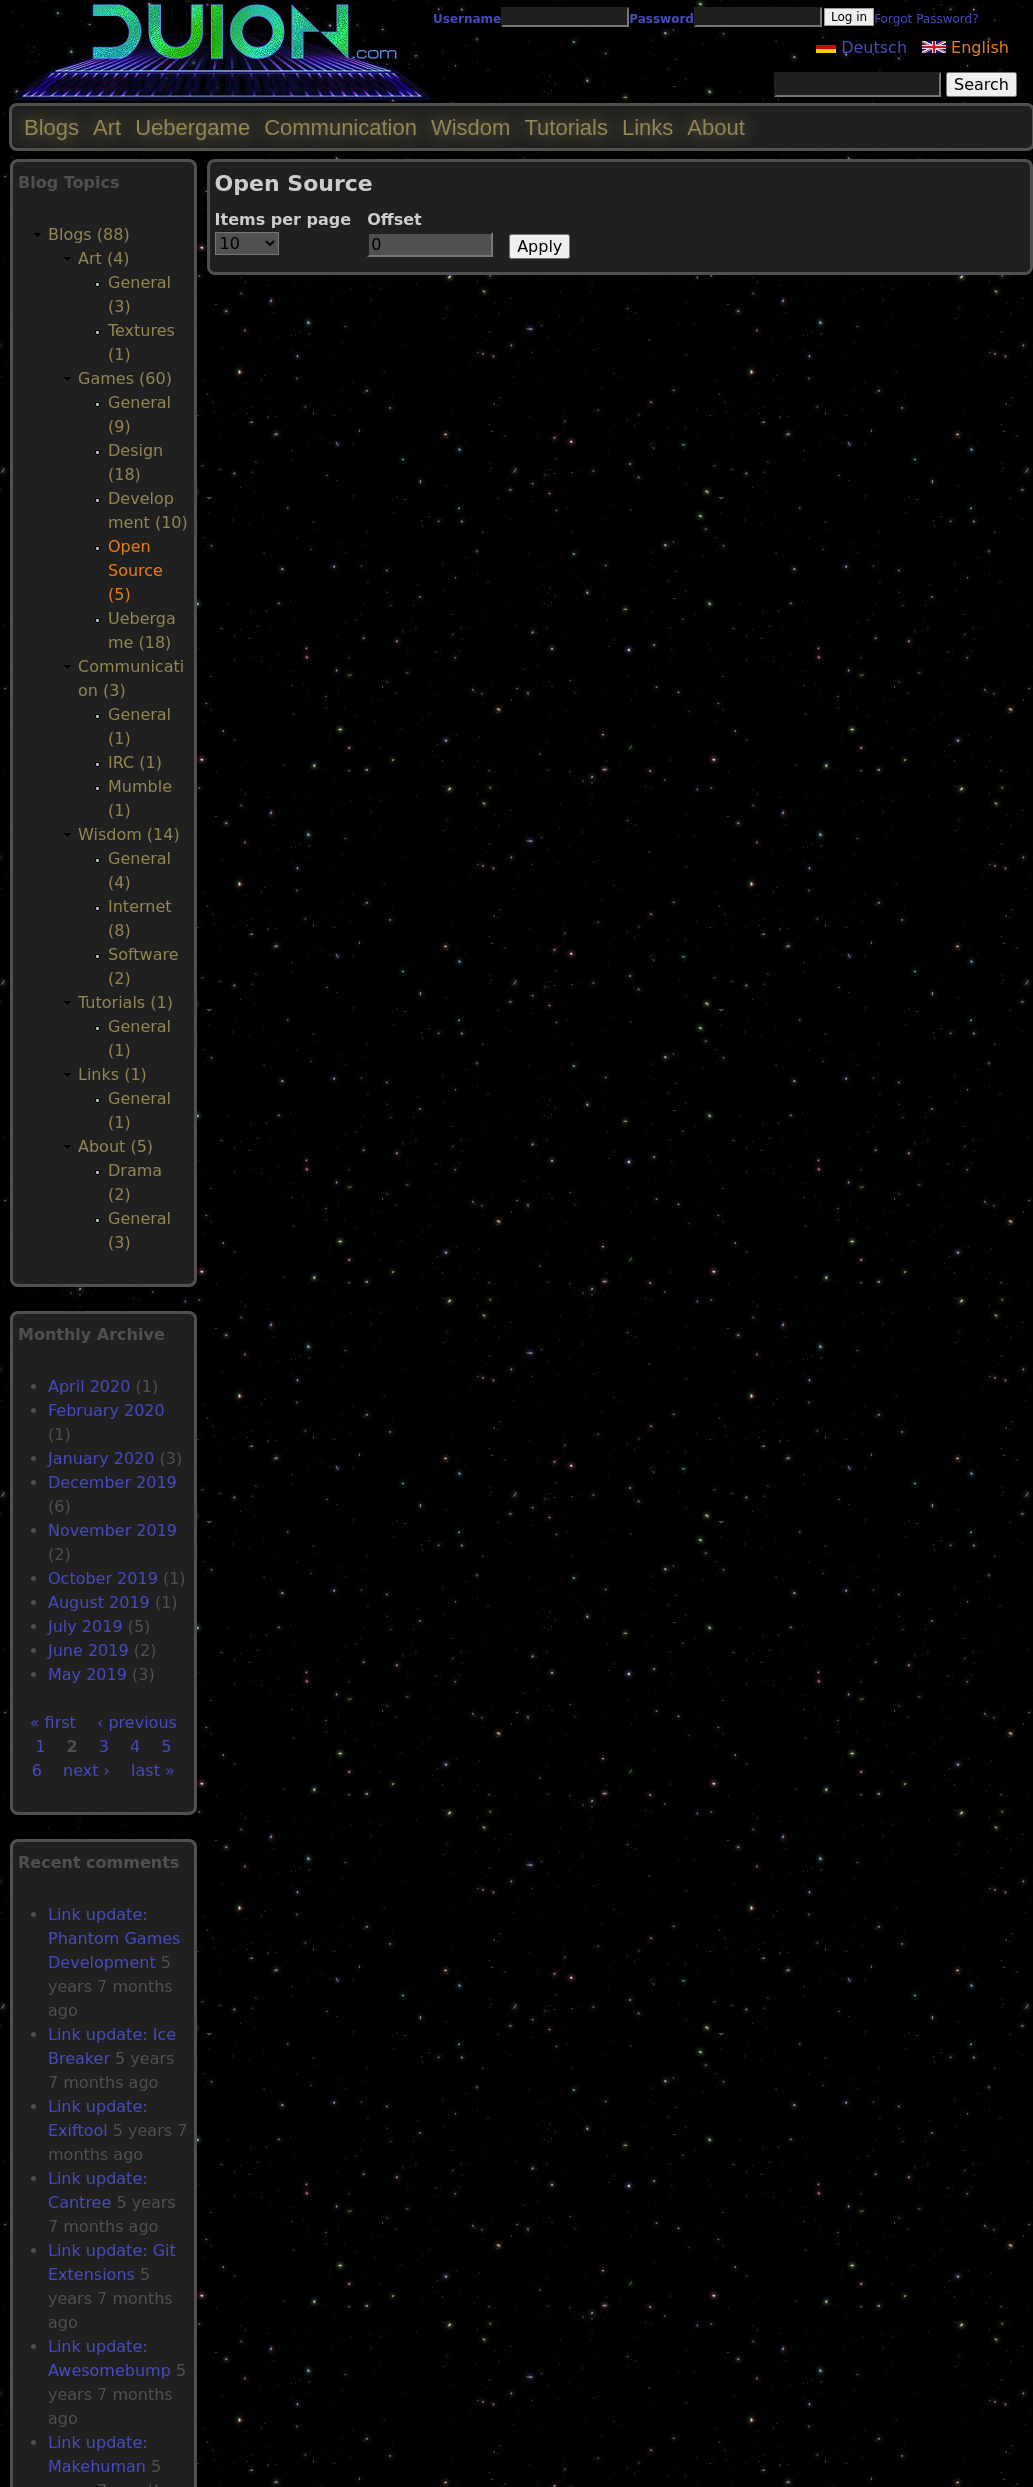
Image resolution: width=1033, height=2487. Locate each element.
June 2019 (88, 1650)
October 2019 (103, 1578)
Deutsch (861, 47)
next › (86, 1770)
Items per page (283, 219)
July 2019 (85, 1626)
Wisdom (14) (129, 834)
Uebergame (192, 127)
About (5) (115, 1146)
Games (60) (125, 378)
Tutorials (566, 127)
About (716, 127)
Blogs (51, 127)
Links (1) (112, 1074)
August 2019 (99, 1602)
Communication (340, 127)
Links (647, 127)
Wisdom (470, 127)
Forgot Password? (926, 19)
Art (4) (104, 258)
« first (53, 1722)
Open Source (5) (135, 570)
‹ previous (137, 1722)
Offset (394, 219)
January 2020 (101, 1458)
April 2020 (89, 1386)
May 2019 (87, 1674)
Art (107, 127)
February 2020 (106, 1410)
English (965, 47)
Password (661, 19)
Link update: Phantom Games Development (114, 1938)
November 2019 (112, 1530)
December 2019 (112, 1482)
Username (467, 19)
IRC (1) (135, 762)
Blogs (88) (89, 234)
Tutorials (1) (125, 1002)
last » (153, 1770)
